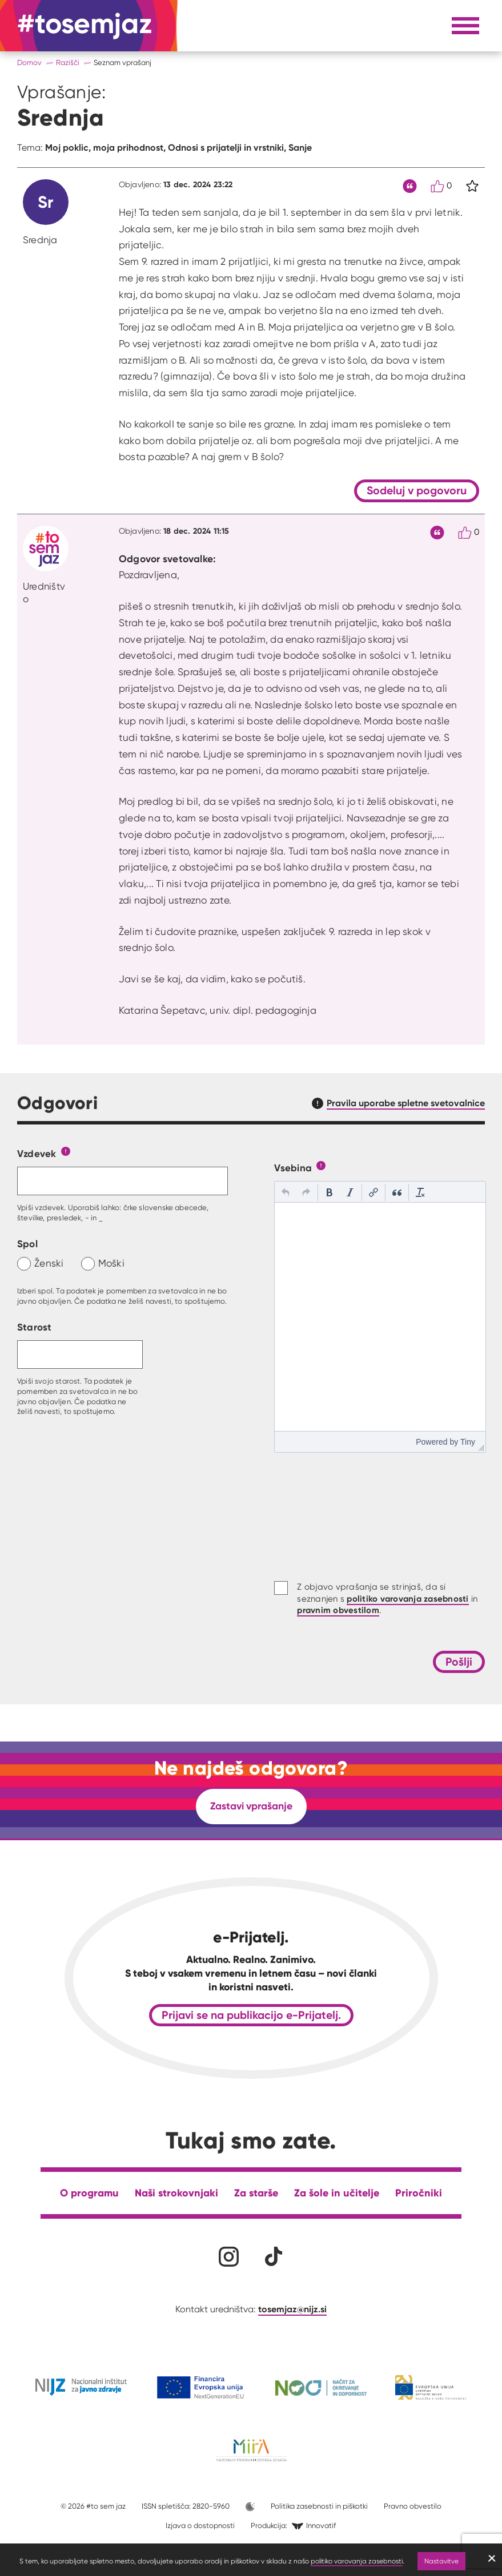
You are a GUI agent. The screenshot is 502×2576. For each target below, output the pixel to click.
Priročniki (418, 2192)
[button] (285, 1192)
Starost (34, 1327)
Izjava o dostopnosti (200, 2525)
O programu (89, 2192)
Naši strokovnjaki (176, 2192)
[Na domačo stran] (84, 25)
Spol (27, 1243)
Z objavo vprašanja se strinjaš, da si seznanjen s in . (387, 1598)
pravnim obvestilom (338, 1610)
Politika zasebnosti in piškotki (319, 2506)
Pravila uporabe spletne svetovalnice (406, 1102)
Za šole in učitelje (336, 2192)
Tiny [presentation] (467, 1441)
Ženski (49, 1263)
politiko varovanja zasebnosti (357, 2561)
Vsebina (293, 1168)
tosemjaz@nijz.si (292, 2309)
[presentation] (285, 1192)
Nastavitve (441, 2561)
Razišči (67, 62)
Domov (29, 62)
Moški (111, 1263)
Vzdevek (37, 1153)
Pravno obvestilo (412, 2506)
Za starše (256, 2192)
